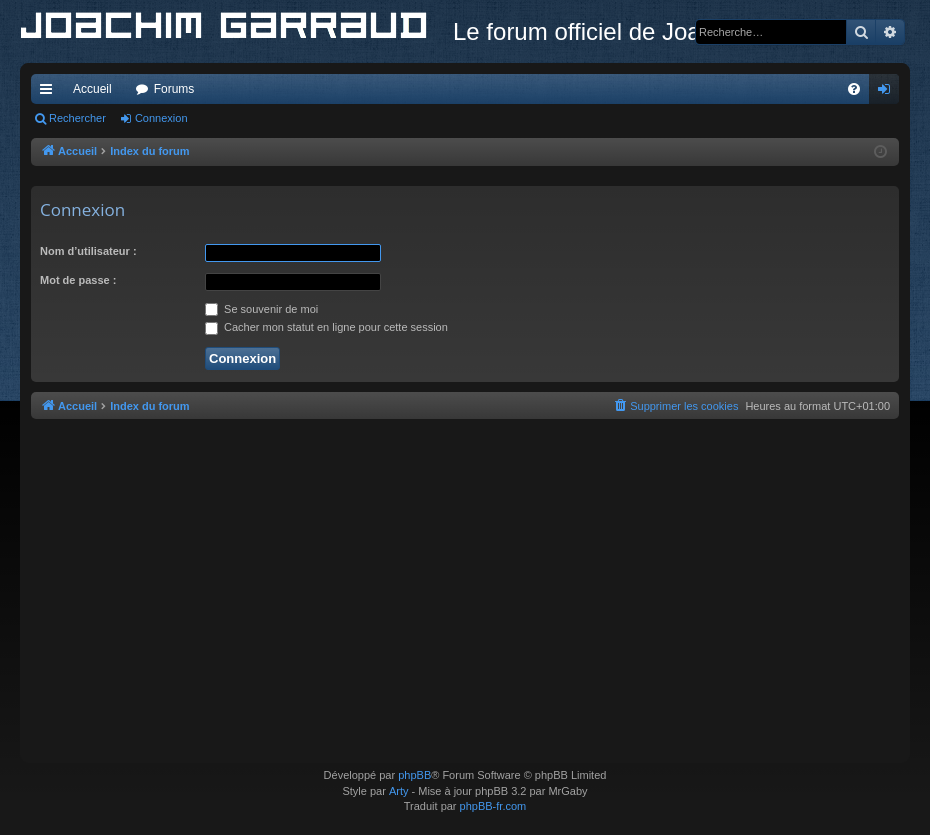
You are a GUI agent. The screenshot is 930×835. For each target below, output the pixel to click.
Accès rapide (50, 93)
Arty (399, 791)
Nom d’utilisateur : (88, 251)
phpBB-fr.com (493, 806)
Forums (174, 89)
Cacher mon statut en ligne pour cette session (326, 327)
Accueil (92, 89)
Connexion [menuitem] (888, 93)
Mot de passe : (78, 280)
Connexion (161, 118)
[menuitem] (854, 89)
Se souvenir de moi (261, 309)
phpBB (414, 775)
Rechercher (77, 118)
